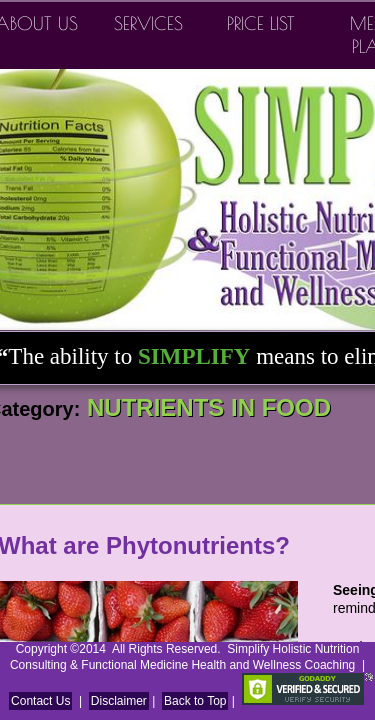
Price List (261, 23)
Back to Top (195, 701)
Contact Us (40, 701)
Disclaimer (119, 701)
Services (148, 23)
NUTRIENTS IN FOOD (205, 407)
